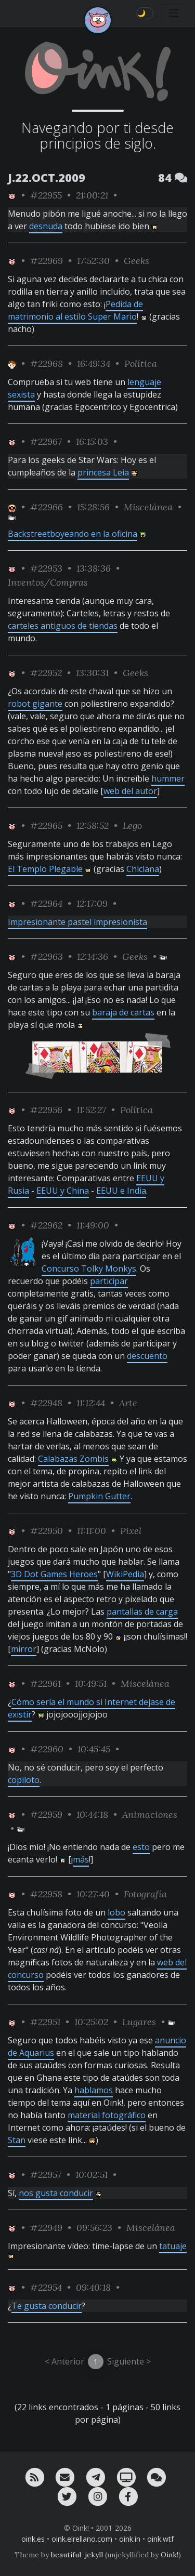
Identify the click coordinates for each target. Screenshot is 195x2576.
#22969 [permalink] (46, 261)
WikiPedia (125, 1574)
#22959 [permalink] (46, 1814)
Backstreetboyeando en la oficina (72, 533)
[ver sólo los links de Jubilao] (12, 507)
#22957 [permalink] (45, 2175)
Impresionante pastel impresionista (77, 922)
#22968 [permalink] (46, 363)
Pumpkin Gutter (99, 1496)
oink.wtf (160, 2539)
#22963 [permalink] (46, 956)
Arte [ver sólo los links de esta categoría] (128, 1403)
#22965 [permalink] (46, 825)
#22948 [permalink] (46, 1403)
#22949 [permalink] (46, 2228)
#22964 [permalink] (46, 903)
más (81, 1859)
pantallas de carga (142, 1611)
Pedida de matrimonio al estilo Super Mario (75, 310)
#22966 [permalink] (46, 507)
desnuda (45, 226)
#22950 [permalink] (46, 1531)
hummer (168, 778)
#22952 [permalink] (46, 673)
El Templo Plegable (45, 869)
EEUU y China (62, 1190)
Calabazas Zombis (73, 1458)
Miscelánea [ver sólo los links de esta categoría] (148, 507)
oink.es (33, 2539)
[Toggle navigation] (174, 13)
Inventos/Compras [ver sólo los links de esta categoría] (48, 582)
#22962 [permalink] (46, 1225)
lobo (116, 1912)
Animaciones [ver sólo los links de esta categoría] (149, 1814)
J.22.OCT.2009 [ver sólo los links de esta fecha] (46, 177)
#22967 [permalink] (46, 441)
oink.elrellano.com (81, 2539)
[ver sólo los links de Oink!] (12, 195)
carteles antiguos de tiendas (63, 625)
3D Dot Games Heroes (54, 1574)
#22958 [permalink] (46, 1894)
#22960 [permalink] (46, 1749)
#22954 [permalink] (46, 2287)
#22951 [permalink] (45, 2022)
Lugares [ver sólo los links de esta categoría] (139, 2022)
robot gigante (35, 703)
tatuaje (173, 2246)
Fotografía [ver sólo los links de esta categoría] (145, 1894)
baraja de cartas (123, 1012)
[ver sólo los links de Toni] (12, 363)
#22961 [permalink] (45, 1683)
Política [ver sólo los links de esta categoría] (140, 363)
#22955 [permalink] (46, 195)
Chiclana (142, 869)
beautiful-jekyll (77, 2554)
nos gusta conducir (56, 2193)
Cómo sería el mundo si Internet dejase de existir (91, 1708)
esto (141, 1847)
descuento (147, 1356)
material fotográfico (107, 2115)
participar (109, 1281)
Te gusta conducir (46, 2305)
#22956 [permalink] (46, 1110)
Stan (16, 2140)
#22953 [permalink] (46, 568)
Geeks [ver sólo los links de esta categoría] (136, 261)
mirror (23, 1649)
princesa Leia (103, 472)
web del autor (130, 791)
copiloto (24, 1780)
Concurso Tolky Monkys (89, 1268)
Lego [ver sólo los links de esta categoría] (132, 825)
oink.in (129, 2539)
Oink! (169, 2554)
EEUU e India (121, 1190)
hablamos (93, 2090)
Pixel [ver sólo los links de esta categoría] (130, 1531)
